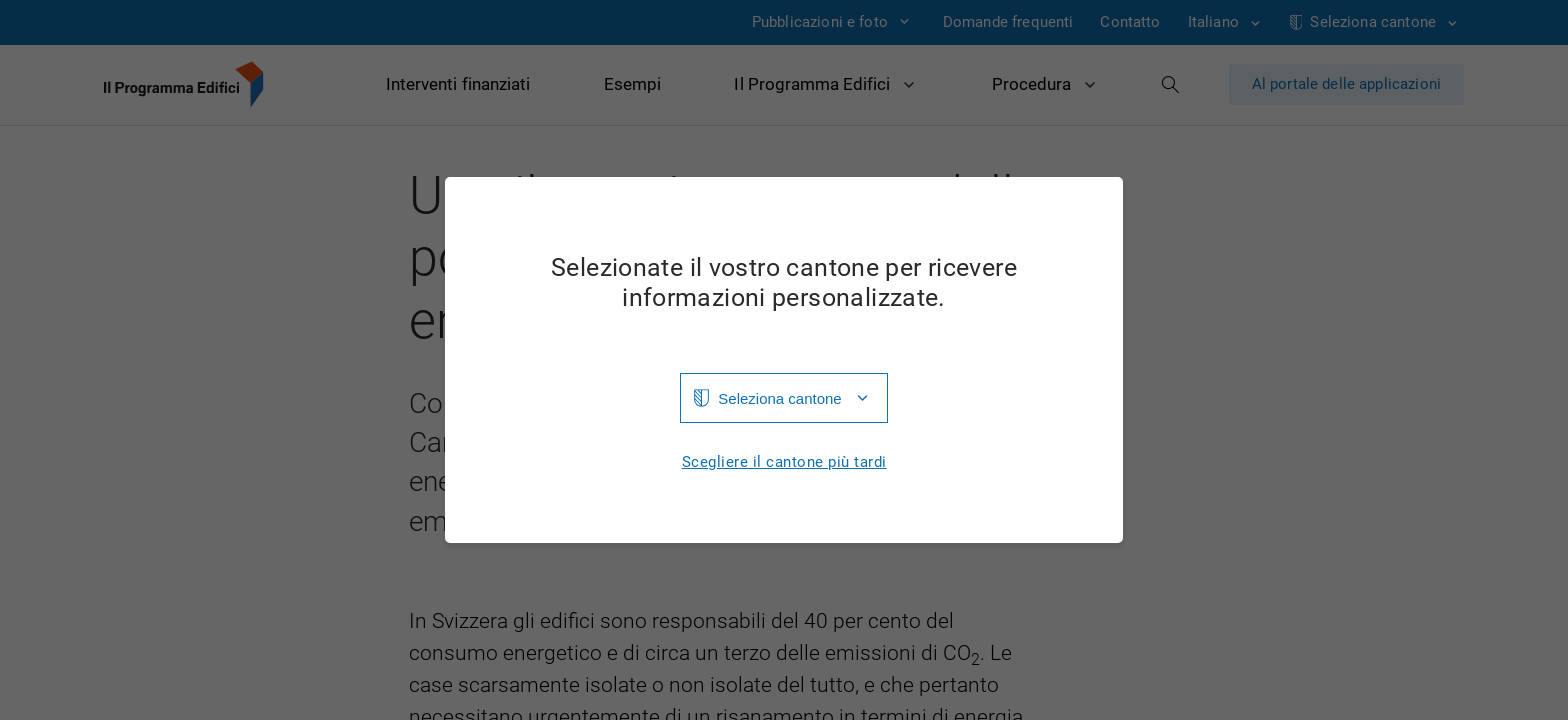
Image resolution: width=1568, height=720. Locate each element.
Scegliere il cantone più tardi (784, 462)
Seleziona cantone (779, 398)
